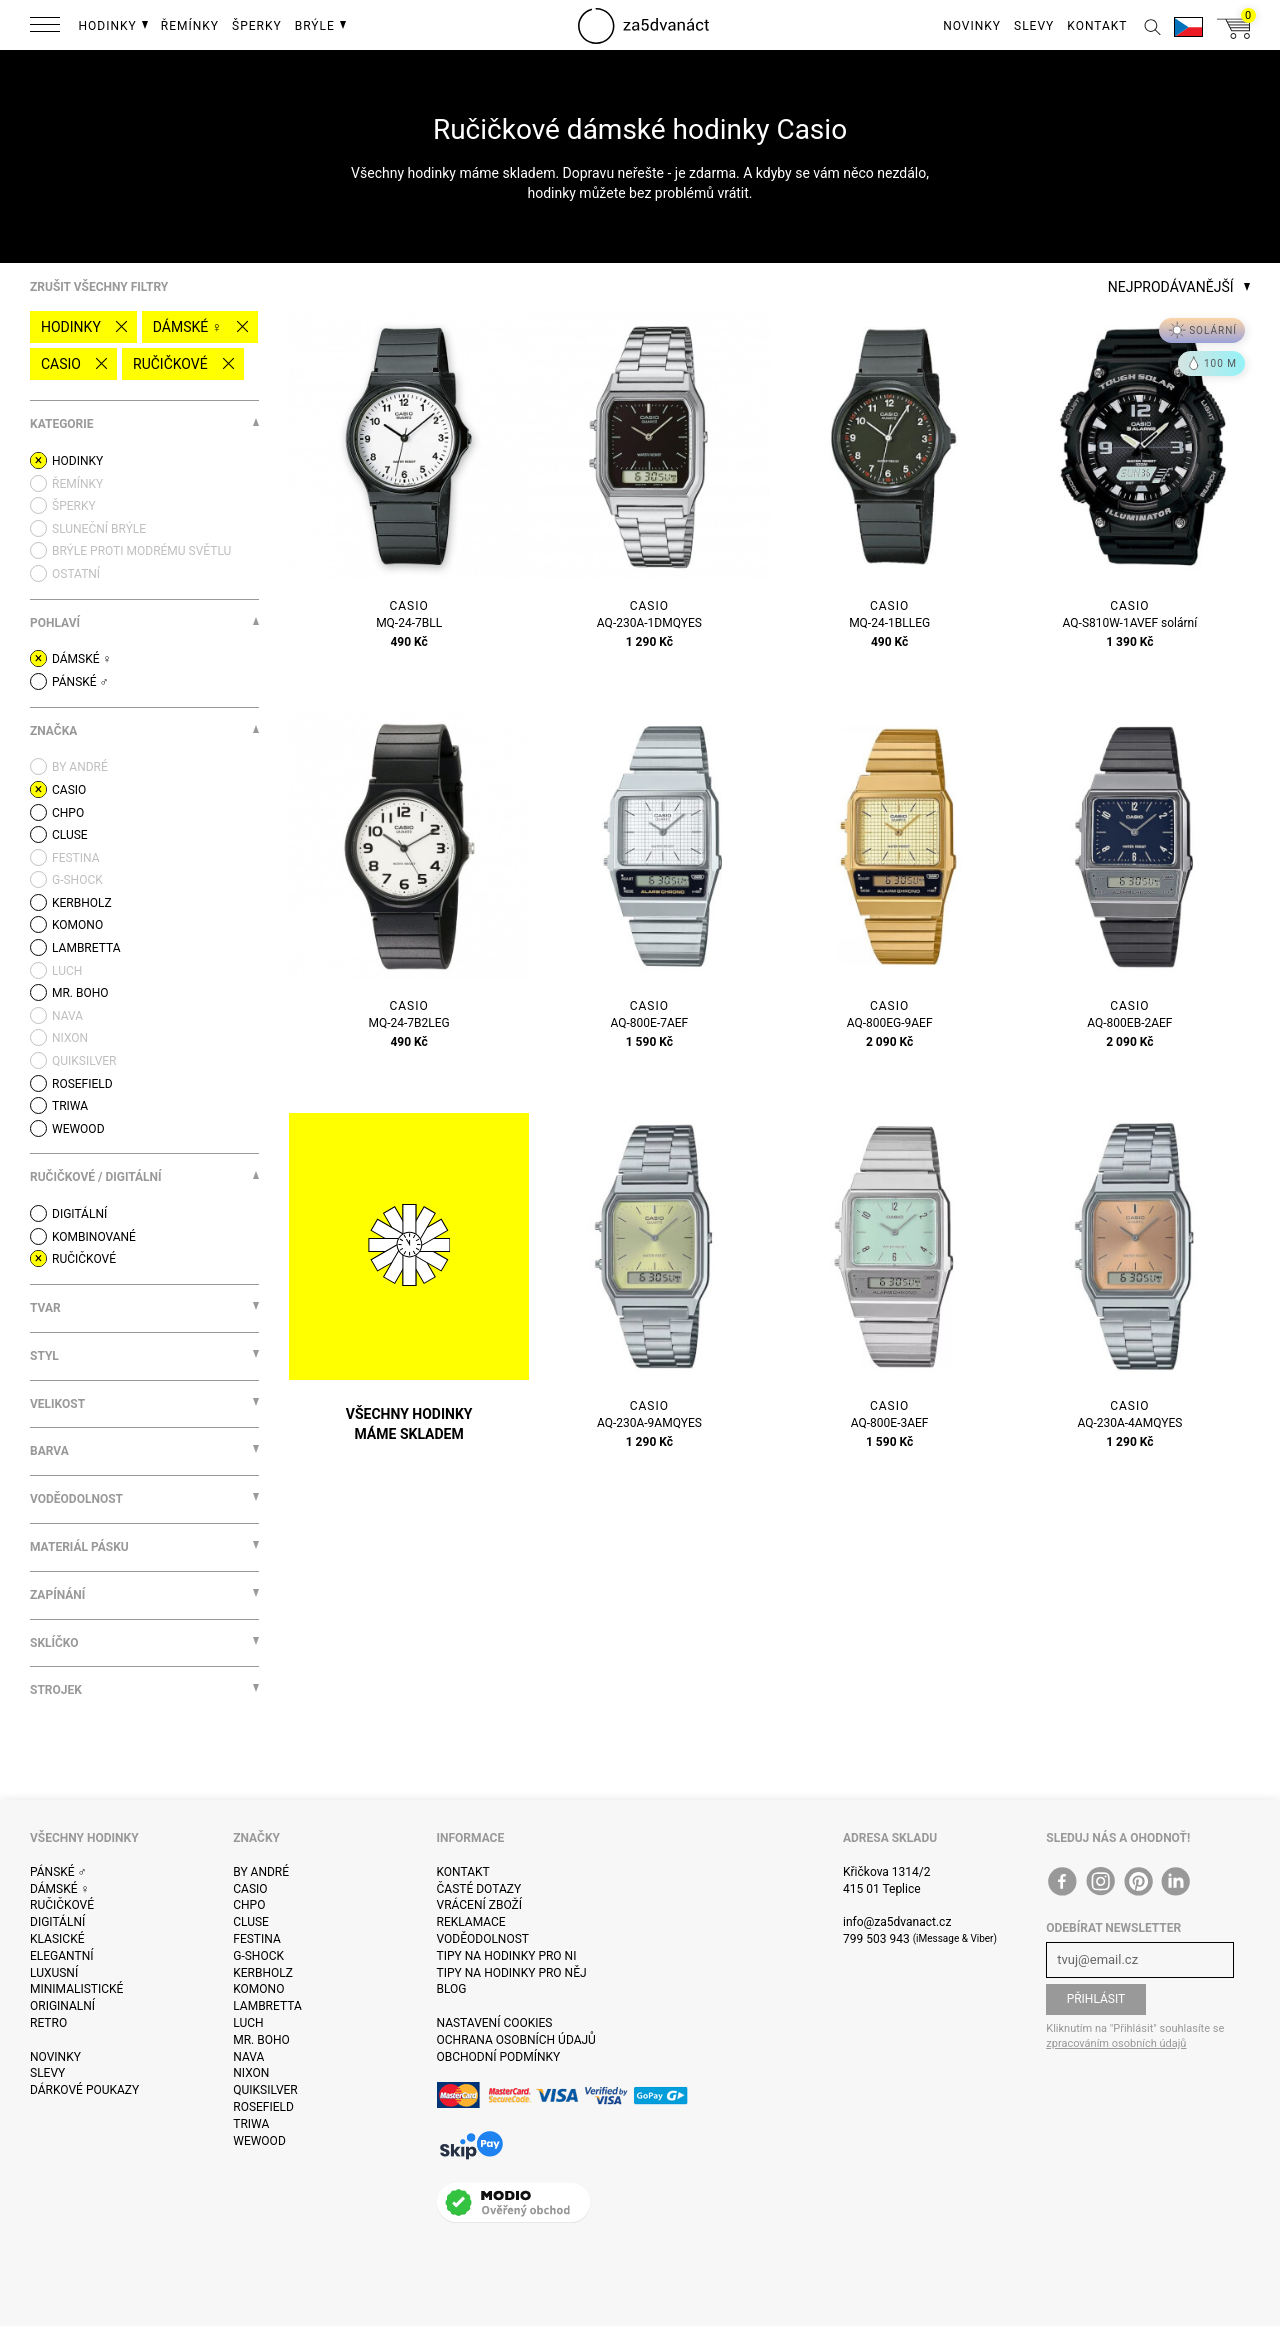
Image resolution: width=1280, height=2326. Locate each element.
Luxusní (54, 1973)
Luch (248, 2023)
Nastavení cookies (495, 2023)
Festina (257, 1939)
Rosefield (263, 2107)
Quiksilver (265, 2090)
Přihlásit (1096, 1999)
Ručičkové (170, 364)
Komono (258, 1989)
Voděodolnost (483, 1939)
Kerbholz (263, 1973)
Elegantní (61, 1956)
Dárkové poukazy (84, 2090)
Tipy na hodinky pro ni (507, 1956)
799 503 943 (876, 1939)
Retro (48, 2023)
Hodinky (71, 327)
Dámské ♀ (187, 327)
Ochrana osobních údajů (516, 2040)
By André (261, 1872)
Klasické (57, 1939)
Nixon (251, 2073)
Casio (61, 364)
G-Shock (258, 1956)
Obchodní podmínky (499, 2057)
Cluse (251, 1922)
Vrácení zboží (479, 1905)
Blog (452, 1989)
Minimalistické (76, 1989)
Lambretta (267, 2006)
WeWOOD (259, 2141)
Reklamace (471, 1922)
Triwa (251, 2124)
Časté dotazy (479, 1889)
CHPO (249, 1905)
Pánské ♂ (58, 1872)
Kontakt (463, 1872)
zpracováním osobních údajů (1116, 2043)
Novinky (55, 2057)
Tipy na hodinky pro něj (512, 1973)
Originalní (62, 2006)
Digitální (57, 1922)
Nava (248, 2057)
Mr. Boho (261, 2040)
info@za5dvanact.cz (897, 1922)
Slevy (47, 2073)
